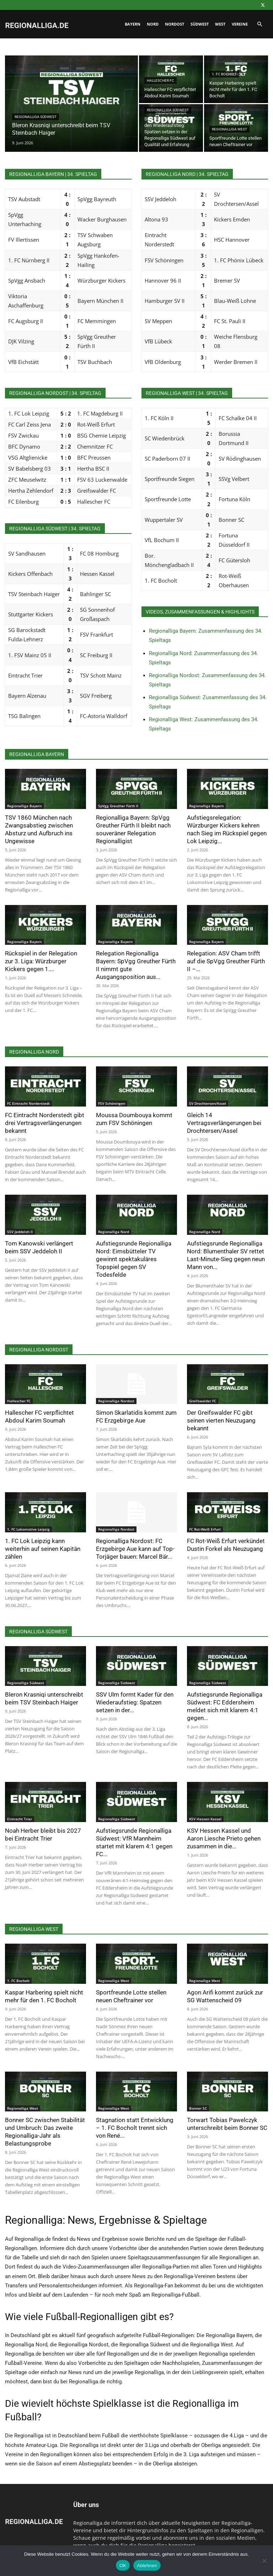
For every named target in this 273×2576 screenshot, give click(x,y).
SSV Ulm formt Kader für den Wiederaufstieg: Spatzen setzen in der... (134, 1702)
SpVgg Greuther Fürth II (118, 805)
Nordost (174, 24)
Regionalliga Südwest (36, 117)
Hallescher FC (160, 80)
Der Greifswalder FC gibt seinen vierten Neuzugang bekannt (221, 1420)
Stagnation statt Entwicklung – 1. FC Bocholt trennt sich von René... (134, 2127)
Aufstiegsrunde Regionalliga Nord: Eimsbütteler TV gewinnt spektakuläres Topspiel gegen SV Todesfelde (133, 1259)
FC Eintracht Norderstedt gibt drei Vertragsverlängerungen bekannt (44, 1123)
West (220, 24)
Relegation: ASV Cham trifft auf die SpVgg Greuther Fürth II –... (226, 961)
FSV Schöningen (111, 1103)
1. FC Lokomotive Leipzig (28, 1529)
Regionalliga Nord (113, 1231)
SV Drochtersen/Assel (207, 1103)
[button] (259, 24)
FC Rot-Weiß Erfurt (205, 1529)
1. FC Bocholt (224, 74)
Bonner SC (198, 2108)
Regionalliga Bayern (24, 805)
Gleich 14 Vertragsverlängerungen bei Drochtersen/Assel (224, 1123)
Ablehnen (147, 2565)
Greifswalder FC (202, 1400)
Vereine (240, 24)
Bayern (132, 24)
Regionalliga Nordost (116, 1400)
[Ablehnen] (264, 2560)
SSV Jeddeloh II (20, 1231)
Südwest (200, 24)
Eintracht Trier (19, 1818)
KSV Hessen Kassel (205, 1818)
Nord (153, 24)
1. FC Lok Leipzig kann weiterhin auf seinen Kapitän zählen (42, 1548)
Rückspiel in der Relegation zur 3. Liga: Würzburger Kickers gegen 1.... (41, 961)
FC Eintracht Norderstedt (28, 1103)
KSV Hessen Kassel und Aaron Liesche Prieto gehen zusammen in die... (224, 1838)
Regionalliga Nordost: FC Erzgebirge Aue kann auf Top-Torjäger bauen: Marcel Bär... (135, 1548)
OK (122, 2565)
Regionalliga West (229, 129)
